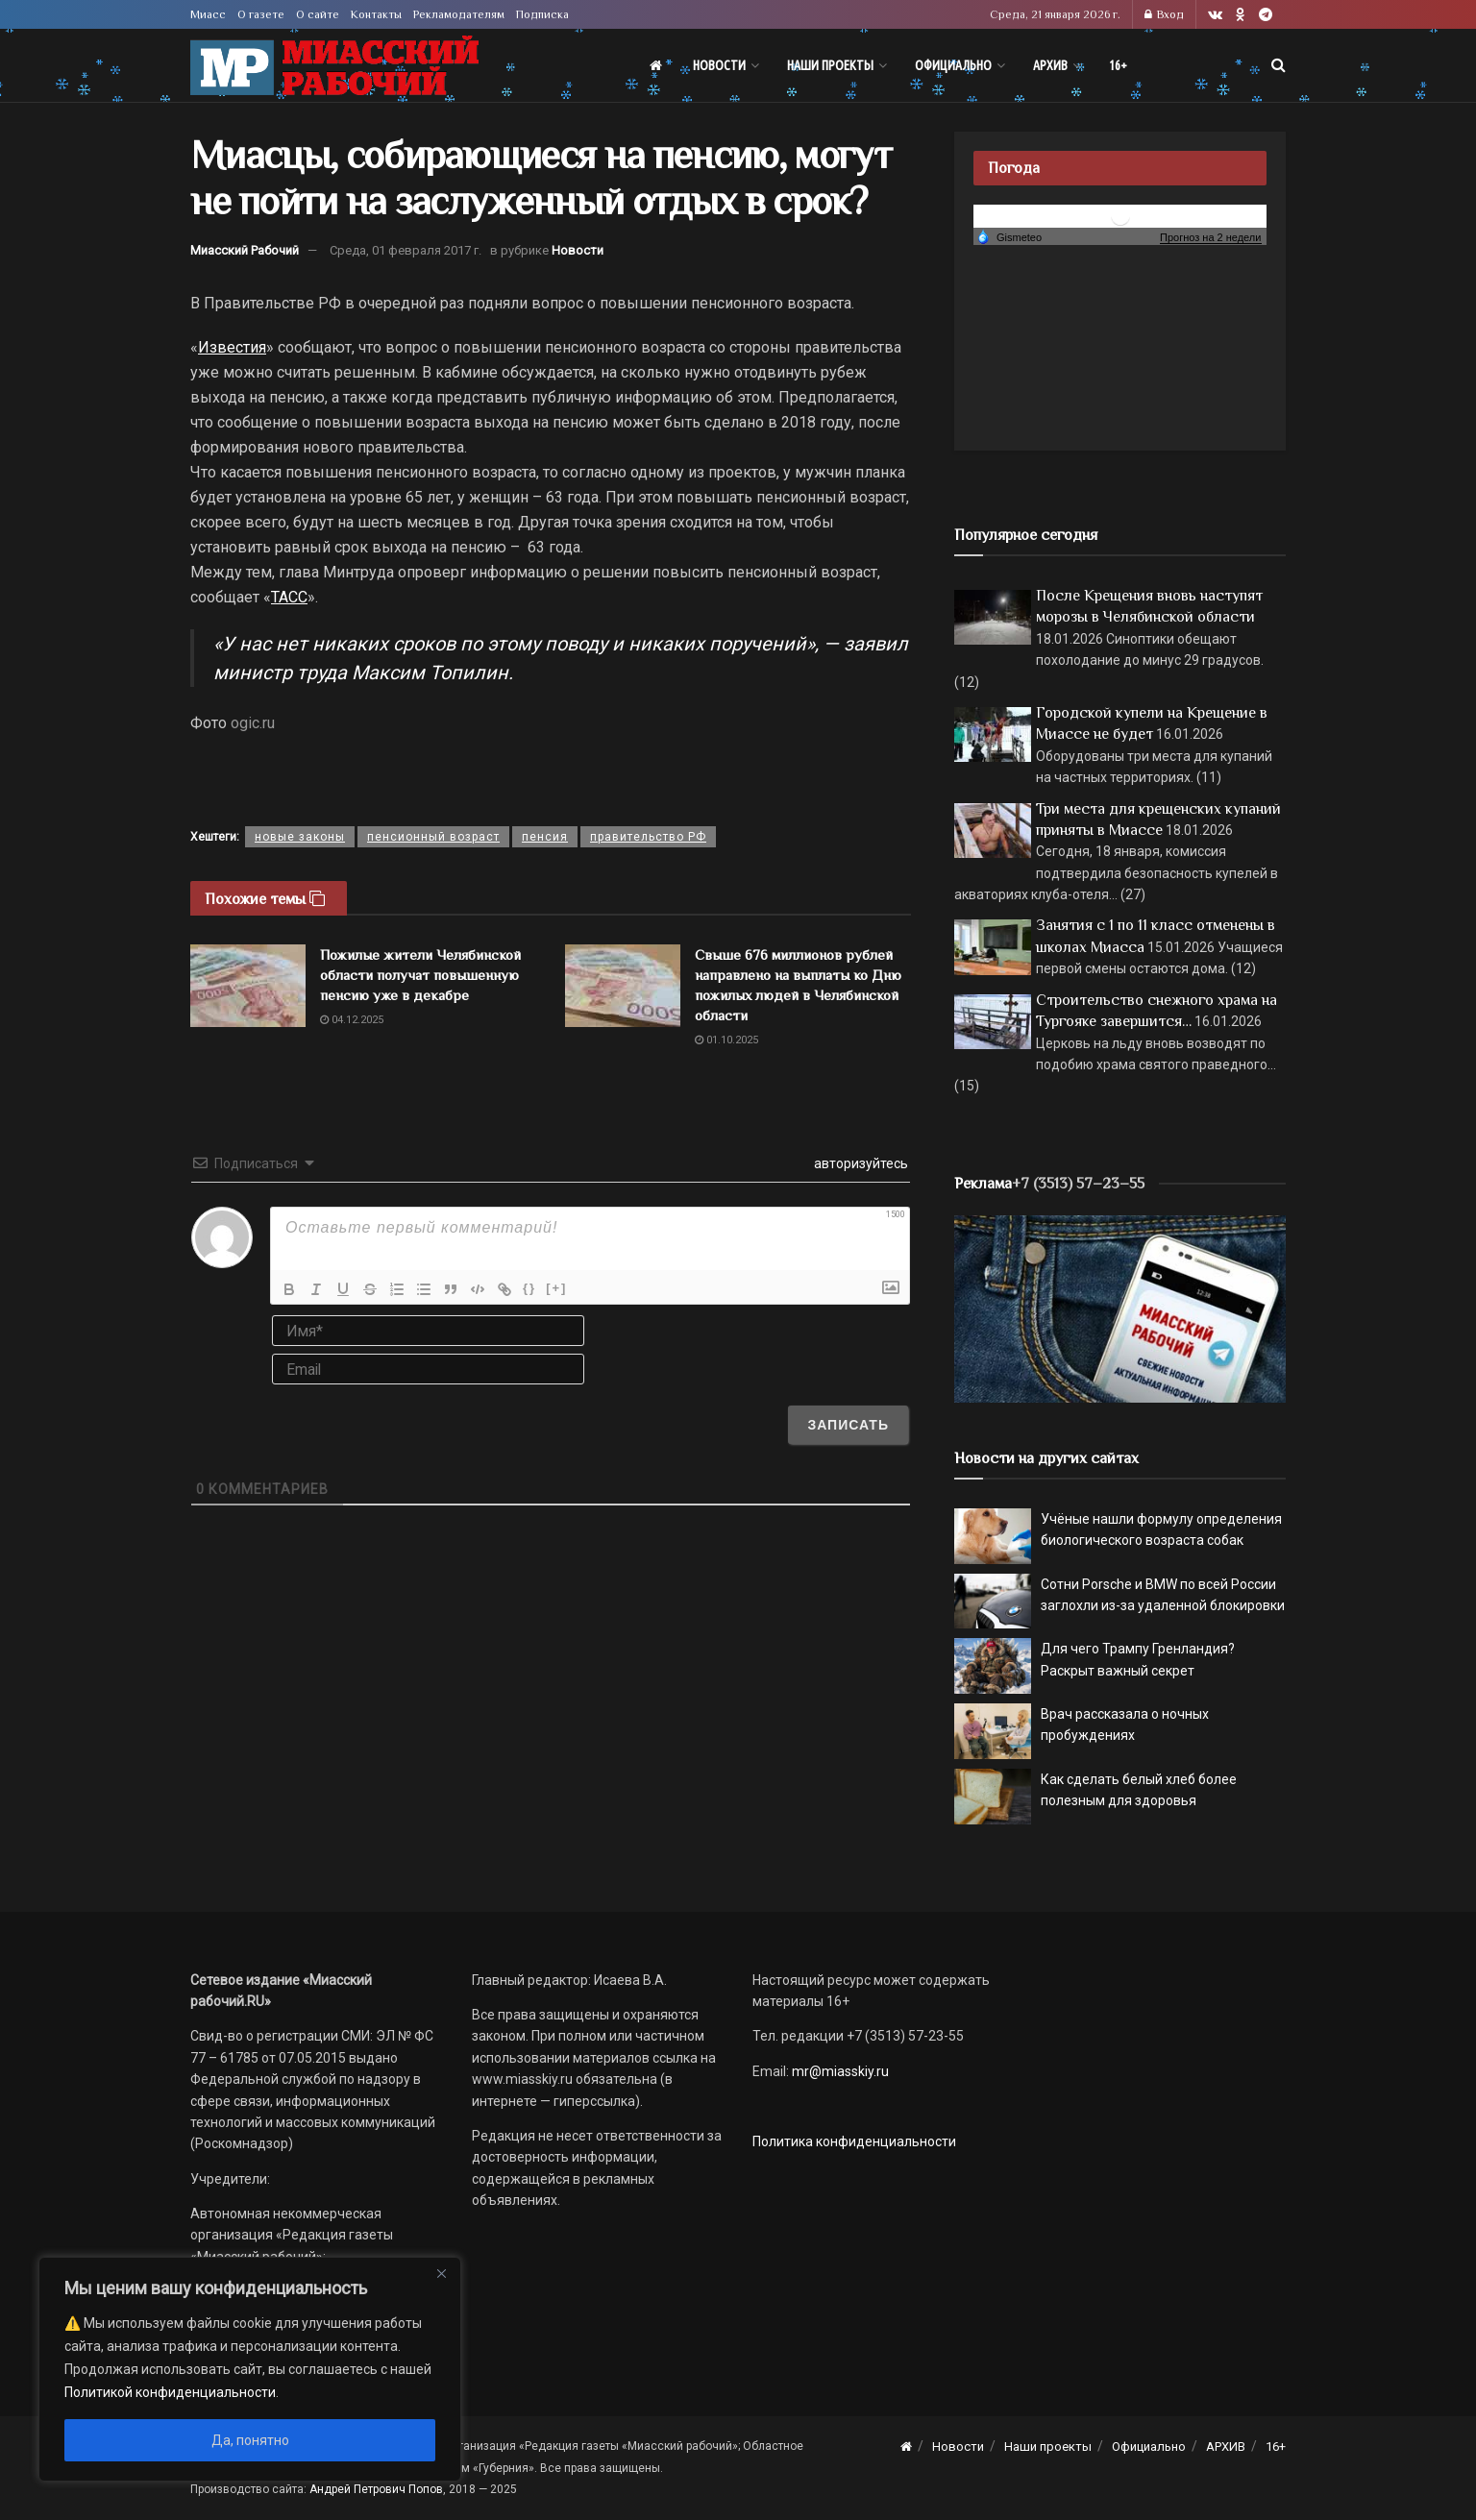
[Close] (441, 2273)
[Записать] (848, 1425)
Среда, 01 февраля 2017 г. (405, 250)
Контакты (376, 14)
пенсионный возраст (433, 837)
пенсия (545, 837)
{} (529, 1288)
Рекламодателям (458, 14)
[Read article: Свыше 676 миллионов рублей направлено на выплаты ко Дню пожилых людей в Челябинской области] (622, 985)
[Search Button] (1278, 65)
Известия (232, 347)
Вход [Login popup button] (1164, 14)
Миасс (208, 14)
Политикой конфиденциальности (170, 2392)
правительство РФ (648, 837)
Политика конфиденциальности (854, 2141)
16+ (1118, 65)
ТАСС (289, 597)
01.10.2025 (726, 1040)
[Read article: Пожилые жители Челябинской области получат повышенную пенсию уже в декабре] (248, 985)
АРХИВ (1050, 65)
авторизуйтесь (859, 1163)
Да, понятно (250, 2440)
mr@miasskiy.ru (839, 2071)
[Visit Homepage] (334, 66)
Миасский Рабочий (244, 250)
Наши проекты (830, 65)
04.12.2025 (351, 1020)
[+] (556, 1288)
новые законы (300, 837)
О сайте (317, 14)
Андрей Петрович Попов (376, 2489)
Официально (953, 65)
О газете (260, 14)
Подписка (542, 14)
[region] (249, 2369)
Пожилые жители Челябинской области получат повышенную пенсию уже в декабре (420, 974)
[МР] (1120, 1307)
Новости (719, 65)
